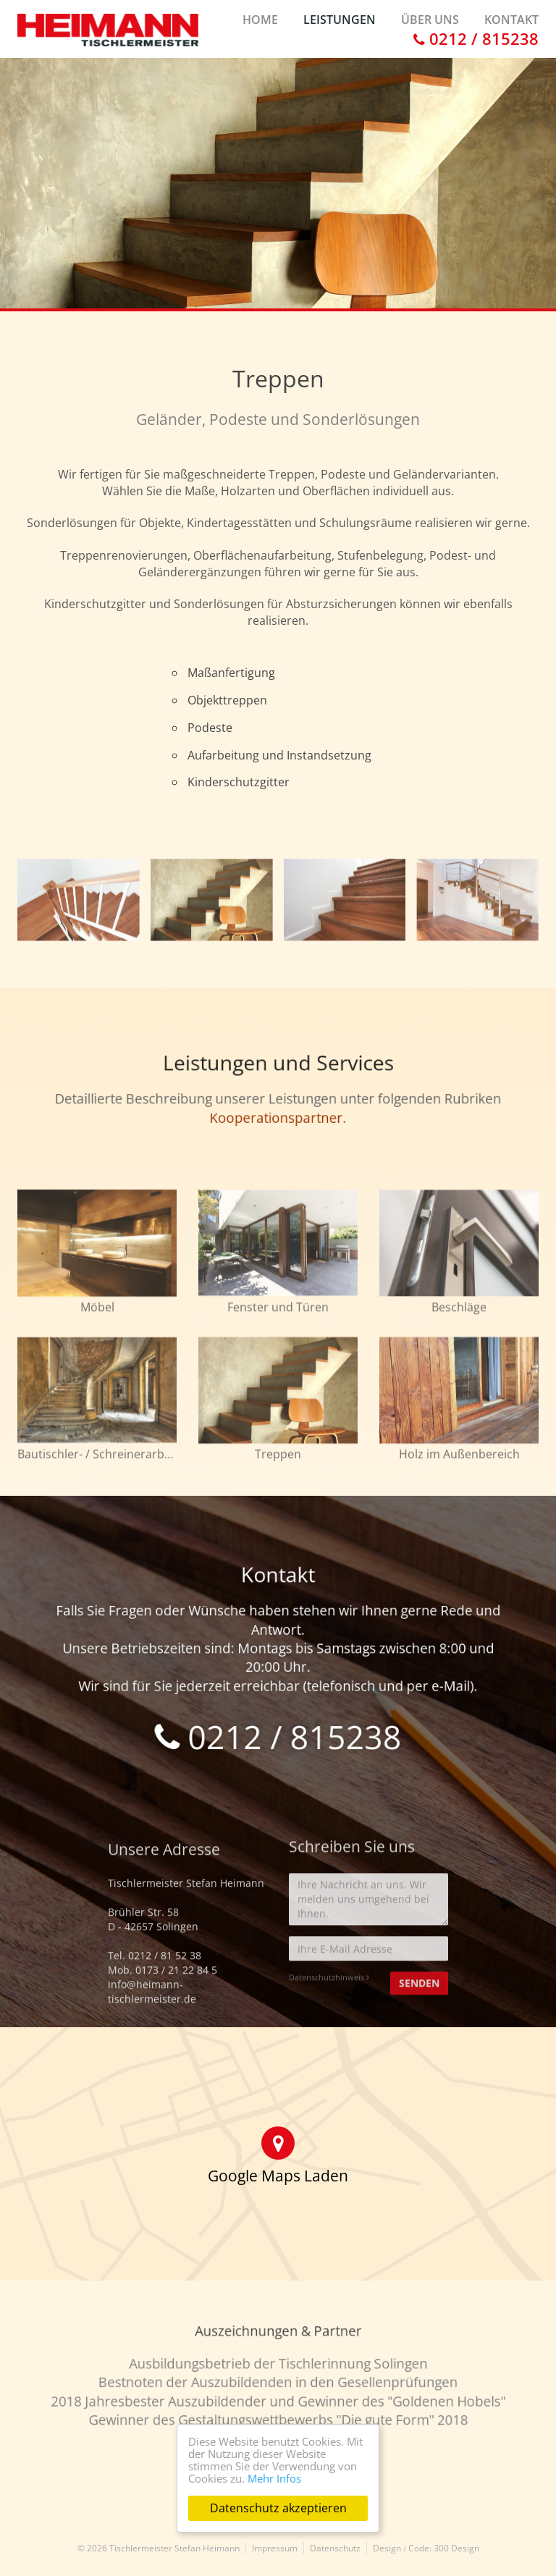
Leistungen (339, 20)
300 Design (456, 2548)
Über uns (430, 20)
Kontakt (511, 20)
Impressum (275, 2548)
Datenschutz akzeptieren (278, 2508)
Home (260, 20)
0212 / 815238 (476, 38)
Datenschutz (335, 2548)
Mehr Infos (274, 2478)
